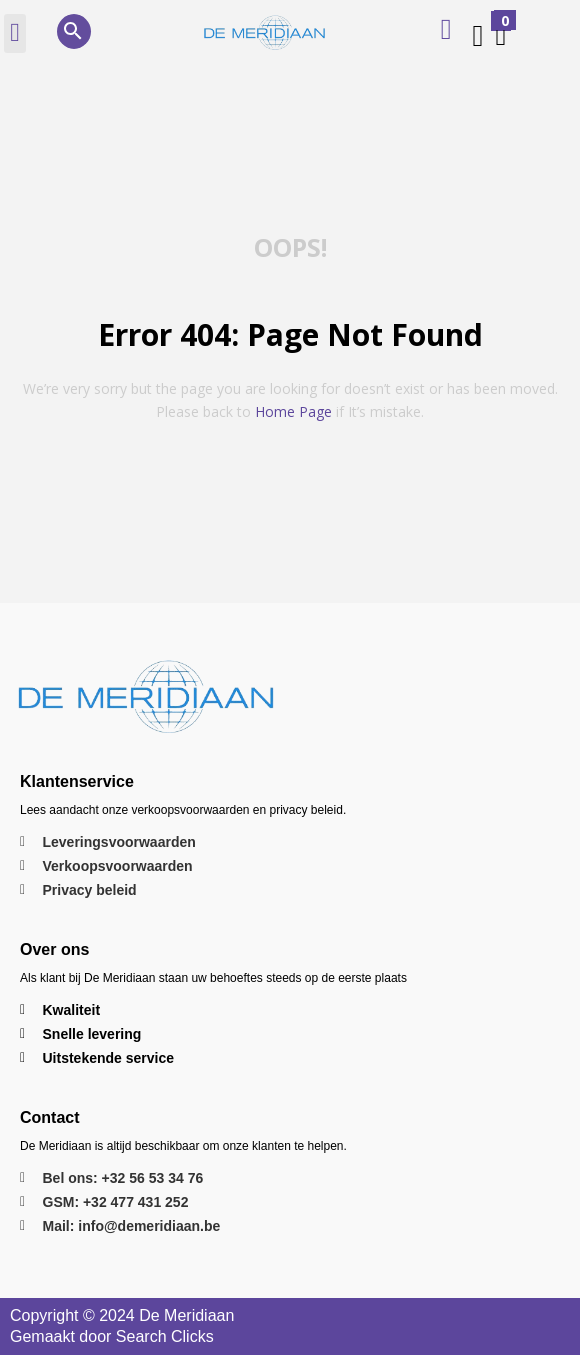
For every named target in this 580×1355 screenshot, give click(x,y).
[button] (15, 33)
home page (293, 411)
